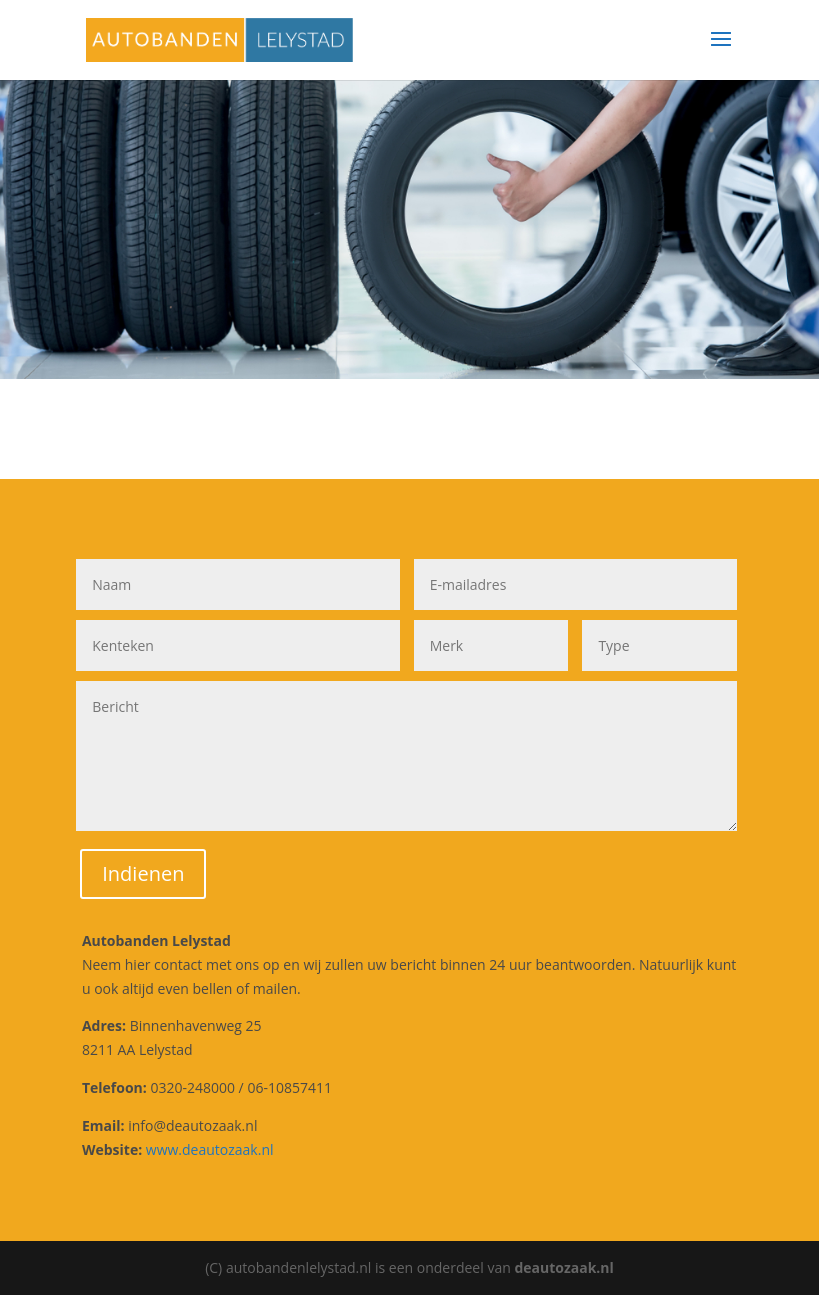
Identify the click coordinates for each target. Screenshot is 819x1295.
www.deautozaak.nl (210, 1149)
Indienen (143, 873)
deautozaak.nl (563, 1267)
